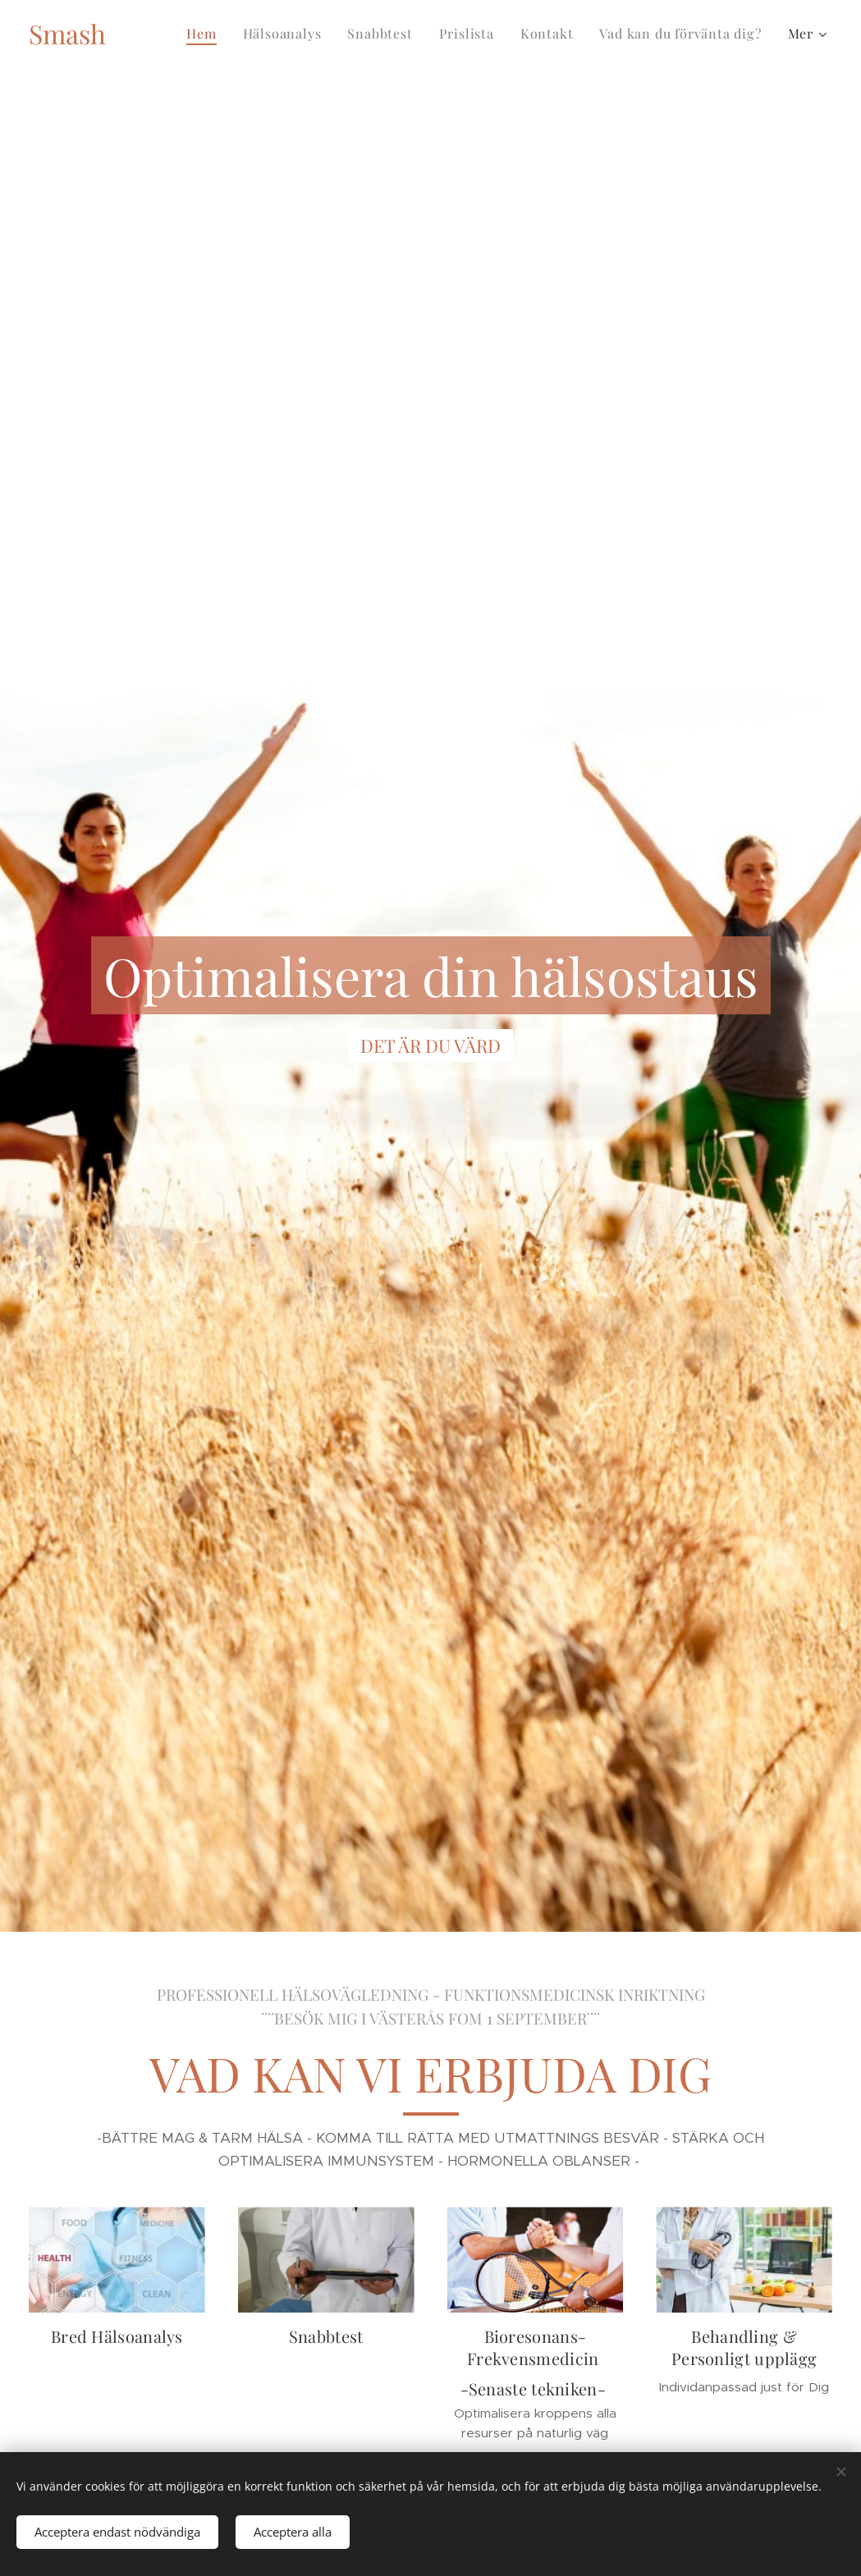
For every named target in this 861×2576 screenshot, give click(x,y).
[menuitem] (205, 33)
